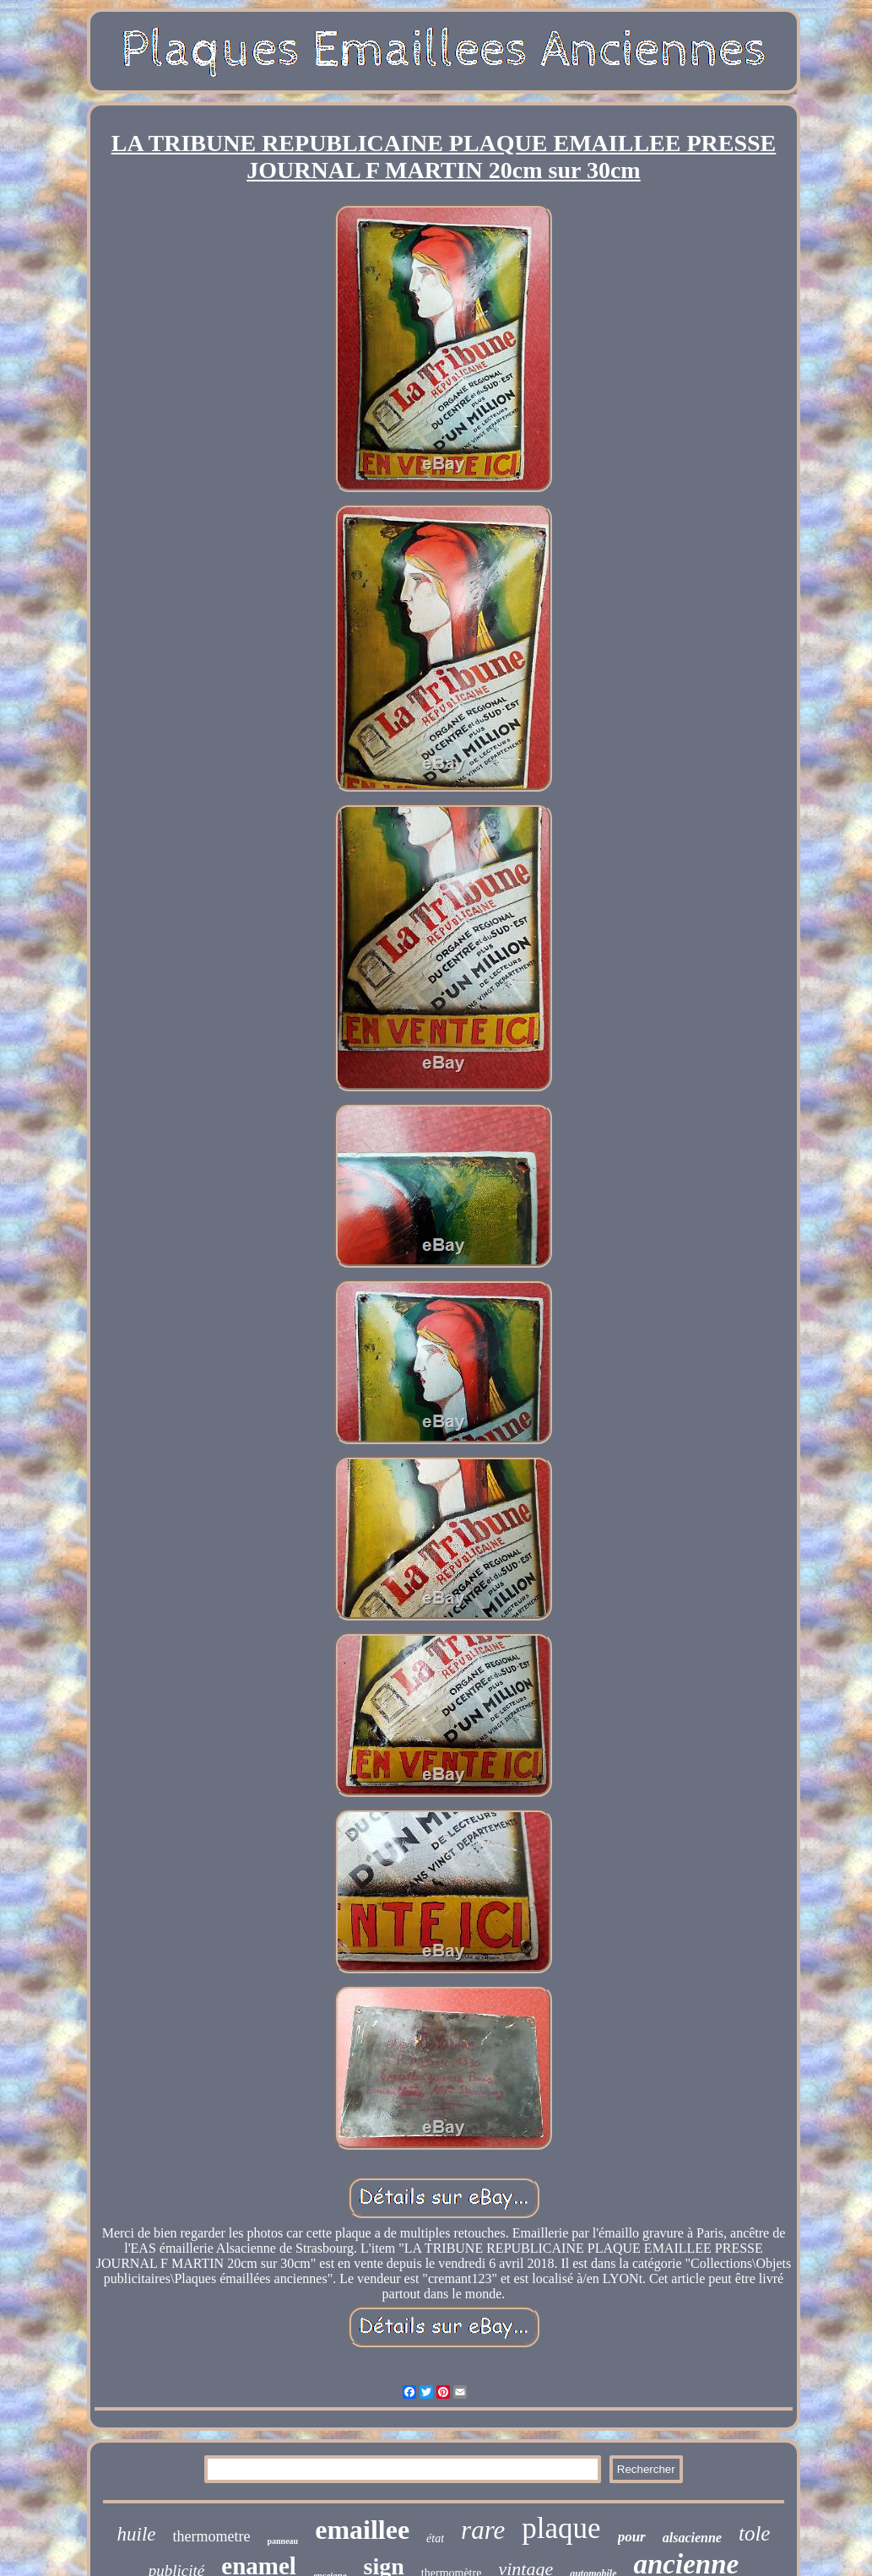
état (435, 2538)
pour (632, 2537)
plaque (561, 2528)
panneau (282, 2541)
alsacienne (692, 2537)
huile (136, 2534)
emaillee (362, 2529)
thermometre (212, 2536)
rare (483, 2530)
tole (755, 2533)
